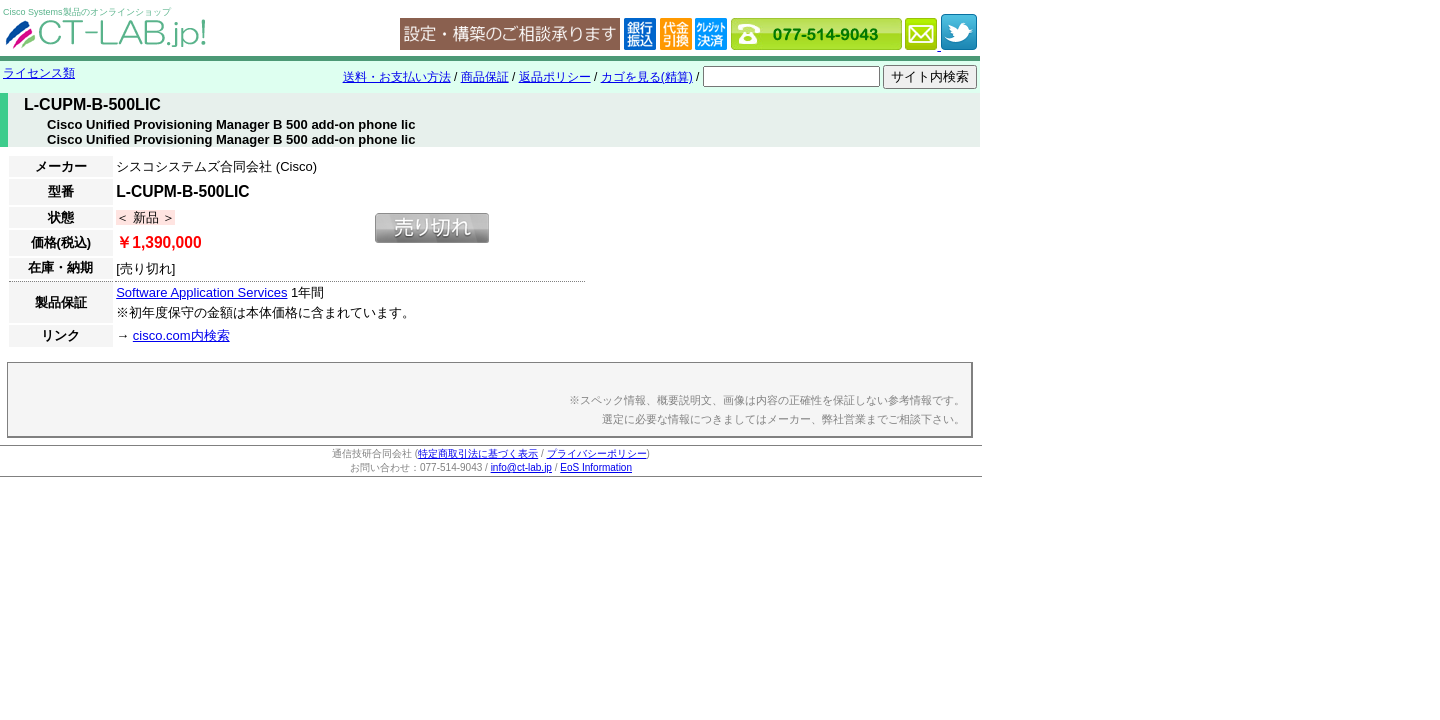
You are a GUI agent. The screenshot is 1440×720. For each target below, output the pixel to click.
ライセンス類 (39, 73)
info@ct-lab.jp (521, 467)
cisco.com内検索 (181, 335)
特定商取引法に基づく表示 (478, 453)
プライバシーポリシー (597, 453)
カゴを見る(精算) (647, 77)
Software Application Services (201, 292)
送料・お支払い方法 (397, 77)
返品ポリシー (555, 77)
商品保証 (485, 77)
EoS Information (596, 467)
